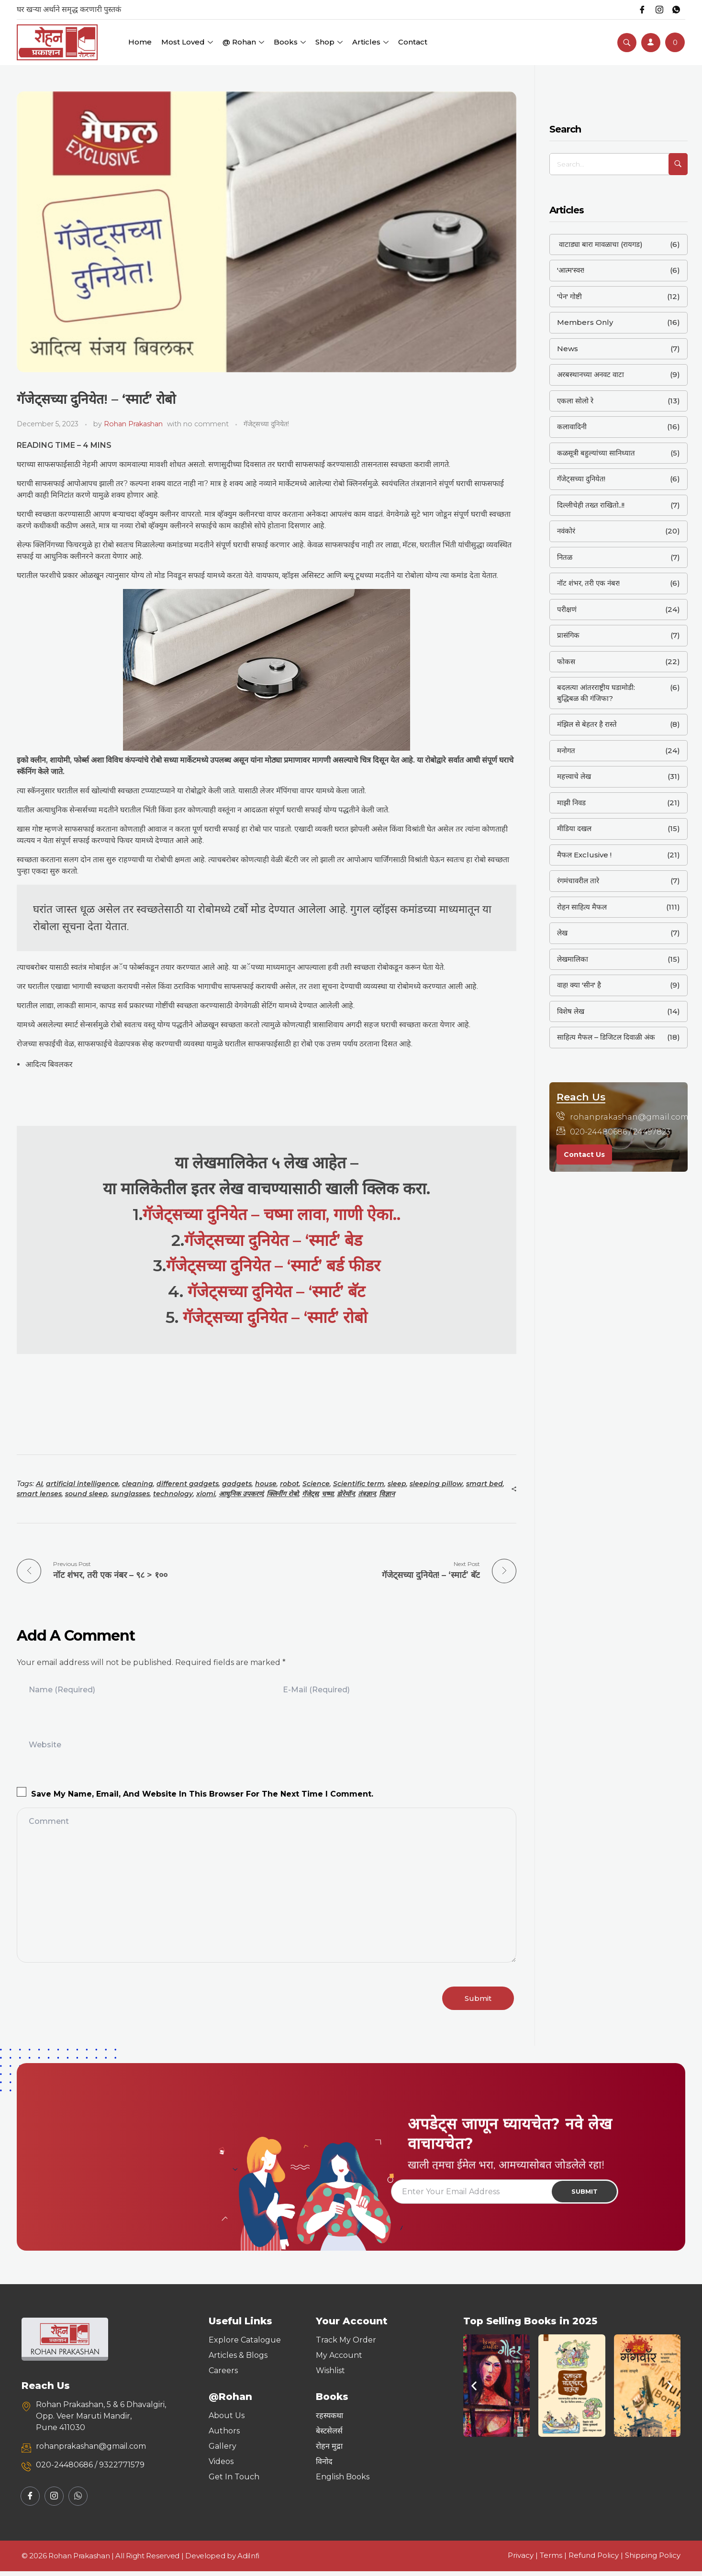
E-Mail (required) (316, 1686)
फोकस (566, 661)
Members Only (585, 322)
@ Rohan (243, 41)
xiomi (205, 1493)
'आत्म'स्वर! (570, 270)
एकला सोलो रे (575, 400)
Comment (49, 1818)
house (266, 1483)
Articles (370, 41)
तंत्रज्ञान (367, 1493)
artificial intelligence (82, 1483)
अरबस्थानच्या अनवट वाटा (590, 374)
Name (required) (62, 1686)
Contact (412, 41)
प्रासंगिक (568, 635)
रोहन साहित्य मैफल (582, 906)
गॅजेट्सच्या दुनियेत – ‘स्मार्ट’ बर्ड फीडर (273, 1265)
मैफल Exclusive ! (584, 854)
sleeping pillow (436, 1483)
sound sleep (86, 1493)
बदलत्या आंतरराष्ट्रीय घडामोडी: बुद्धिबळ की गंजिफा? (596, 693)
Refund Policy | (596, 2560)
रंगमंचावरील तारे (578, 880)
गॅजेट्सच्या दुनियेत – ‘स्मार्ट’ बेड (273, 1240)
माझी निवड (571, 802)
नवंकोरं (566, 530)
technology (173, 1493)
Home (140, 41)
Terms (551, 2560)
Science (316, 1483)
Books (290, 41)
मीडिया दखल (574, 828)
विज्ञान (387, 1493)
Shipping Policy (652, 2560)
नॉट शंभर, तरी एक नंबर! (588, 583)
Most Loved (187, 41)
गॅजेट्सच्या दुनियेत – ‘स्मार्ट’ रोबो (275, 1317)
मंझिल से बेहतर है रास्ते (587, 724)
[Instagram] (656, 9)
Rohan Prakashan (133, 424)
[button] (474, 2391)
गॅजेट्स (310, 1493)
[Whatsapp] (675, 9)
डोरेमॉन (346, 1493)
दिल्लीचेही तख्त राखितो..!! (590, 505)
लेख (562, 932)
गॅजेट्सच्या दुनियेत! (266, 424)
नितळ (564, 557)
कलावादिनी (572, 426)
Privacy (521, 2560)
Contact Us (584, 1154)
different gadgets (187, 1483)
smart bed (484, 1483)
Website (45, 1741)
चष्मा (328, 1493)
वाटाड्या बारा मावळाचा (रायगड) (600, 244)
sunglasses (130, 1493)
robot (289, 1483)
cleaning (137, 1483)
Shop (329, 41)
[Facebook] (637, 9)
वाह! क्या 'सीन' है (579, 984)
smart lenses (39, 1493)
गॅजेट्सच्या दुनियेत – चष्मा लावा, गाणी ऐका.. (272, 1214)
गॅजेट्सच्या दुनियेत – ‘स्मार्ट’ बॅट (276, 1291)
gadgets (237, 1483)
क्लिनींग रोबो (283, 1493)
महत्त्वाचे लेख (574, 776)
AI (39, 1483)
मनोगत (566, 750)
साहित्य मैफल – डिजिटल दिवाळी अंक (606, 1037)
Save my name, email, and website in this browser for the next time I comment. (202, 1791)
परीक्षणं (567, 609)
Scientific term (358, 1483)
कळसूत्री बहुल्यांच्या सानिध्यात (596, 452)
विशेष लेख (570, 1011)
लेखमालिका (572, 959)
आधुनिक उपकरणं (241, 1493)
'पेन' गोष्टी (569, 296)
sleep (397, 1483)
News (567, 348)
